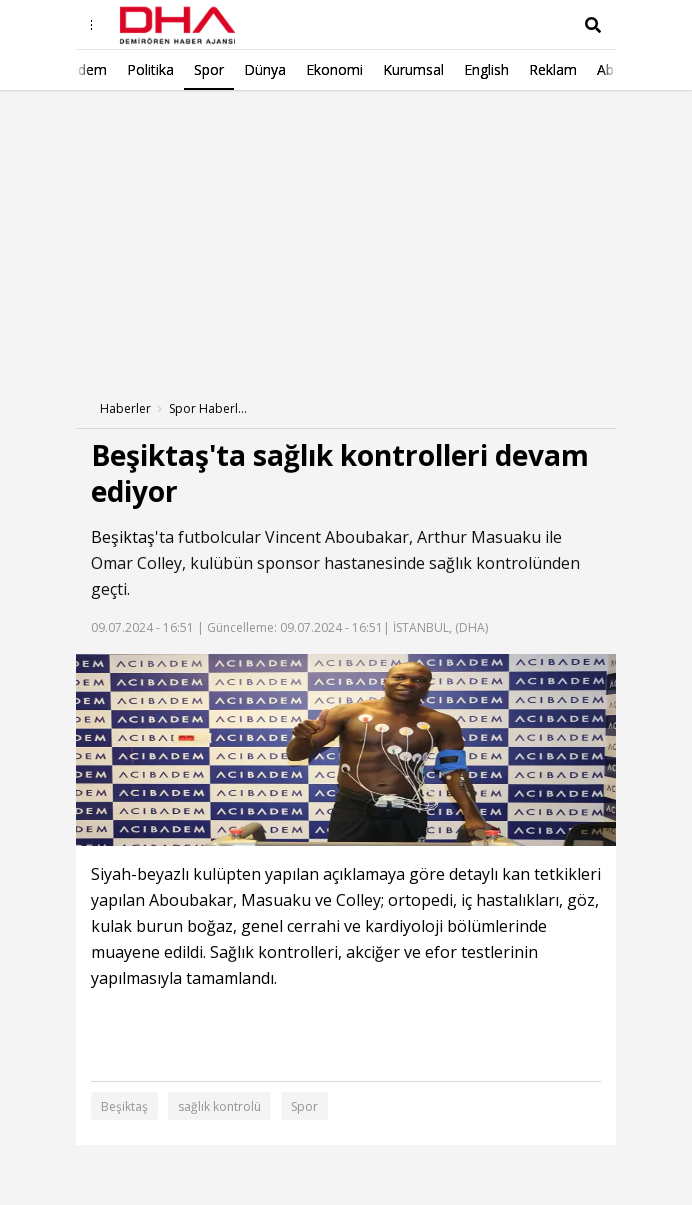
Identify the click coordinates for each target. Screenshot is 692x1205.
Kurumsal (261, 69)
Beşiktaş (123, 537)
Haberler (125, 408)
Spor (304, 1106)
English (334, 69)
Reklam (401, 69)
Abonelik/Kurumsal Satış (523, 69)
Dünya (113, 69)
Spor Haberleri (209, 408)
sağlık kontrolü (219, 1106)
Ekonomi (182, 69)
